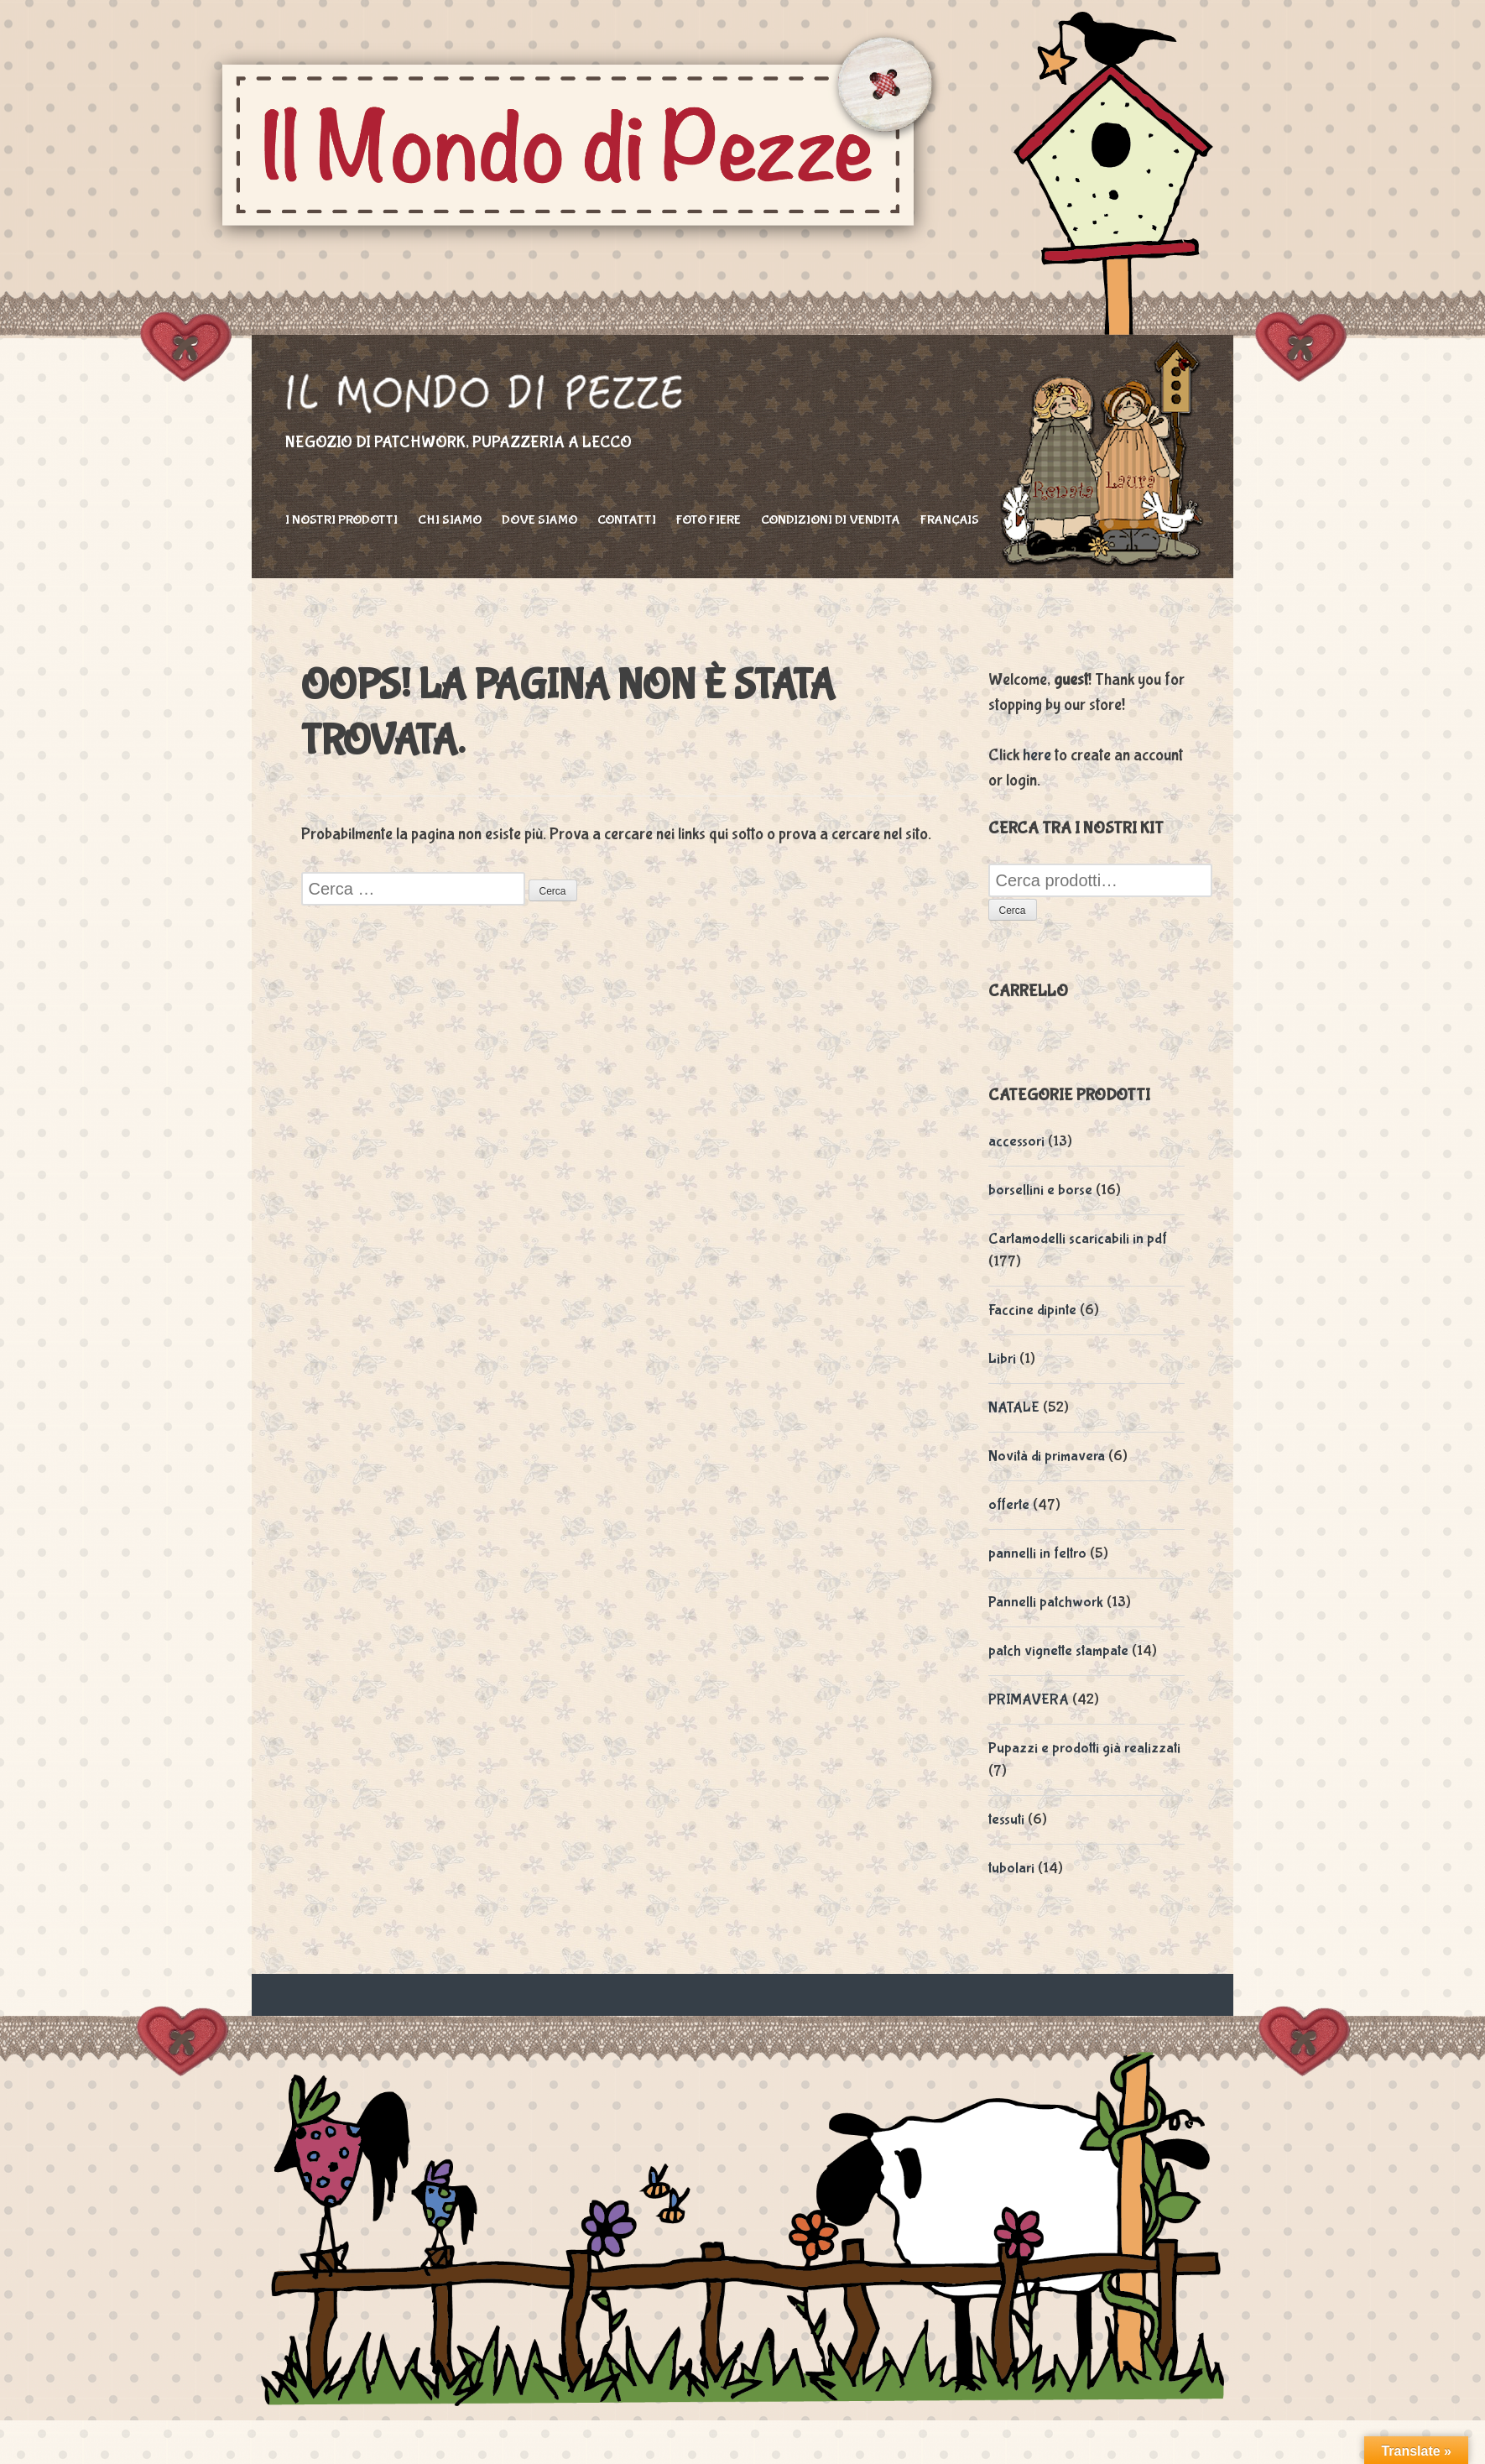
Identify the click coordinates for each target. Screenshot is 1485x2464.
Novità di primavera (1046, 1456)
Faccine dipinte (1032, 1310)
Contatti (626, 520)
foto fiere (708, 520)
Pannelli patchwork (1045, 1602)
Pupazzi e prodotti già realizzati (1084, 1748)
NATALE (1014, 1408)
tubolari (1011, 1868)
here (1037, 755)
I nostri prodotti (341, 520)
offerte (1008, 1505)
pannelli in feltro (1037, 1554)
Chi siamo (450, 520)
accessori (1016, 1142)
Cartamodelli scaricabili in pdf (1077, 1239)
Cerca (1012, 910)
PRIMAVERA (1028, 1700)
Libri (1002, 1359)
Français (949, 520)
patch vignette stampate (1058, 1651)
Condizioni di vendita (830, 520)
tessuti (1006, 1820)
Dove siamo (539, 520)
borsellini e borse (1040, 1190)
